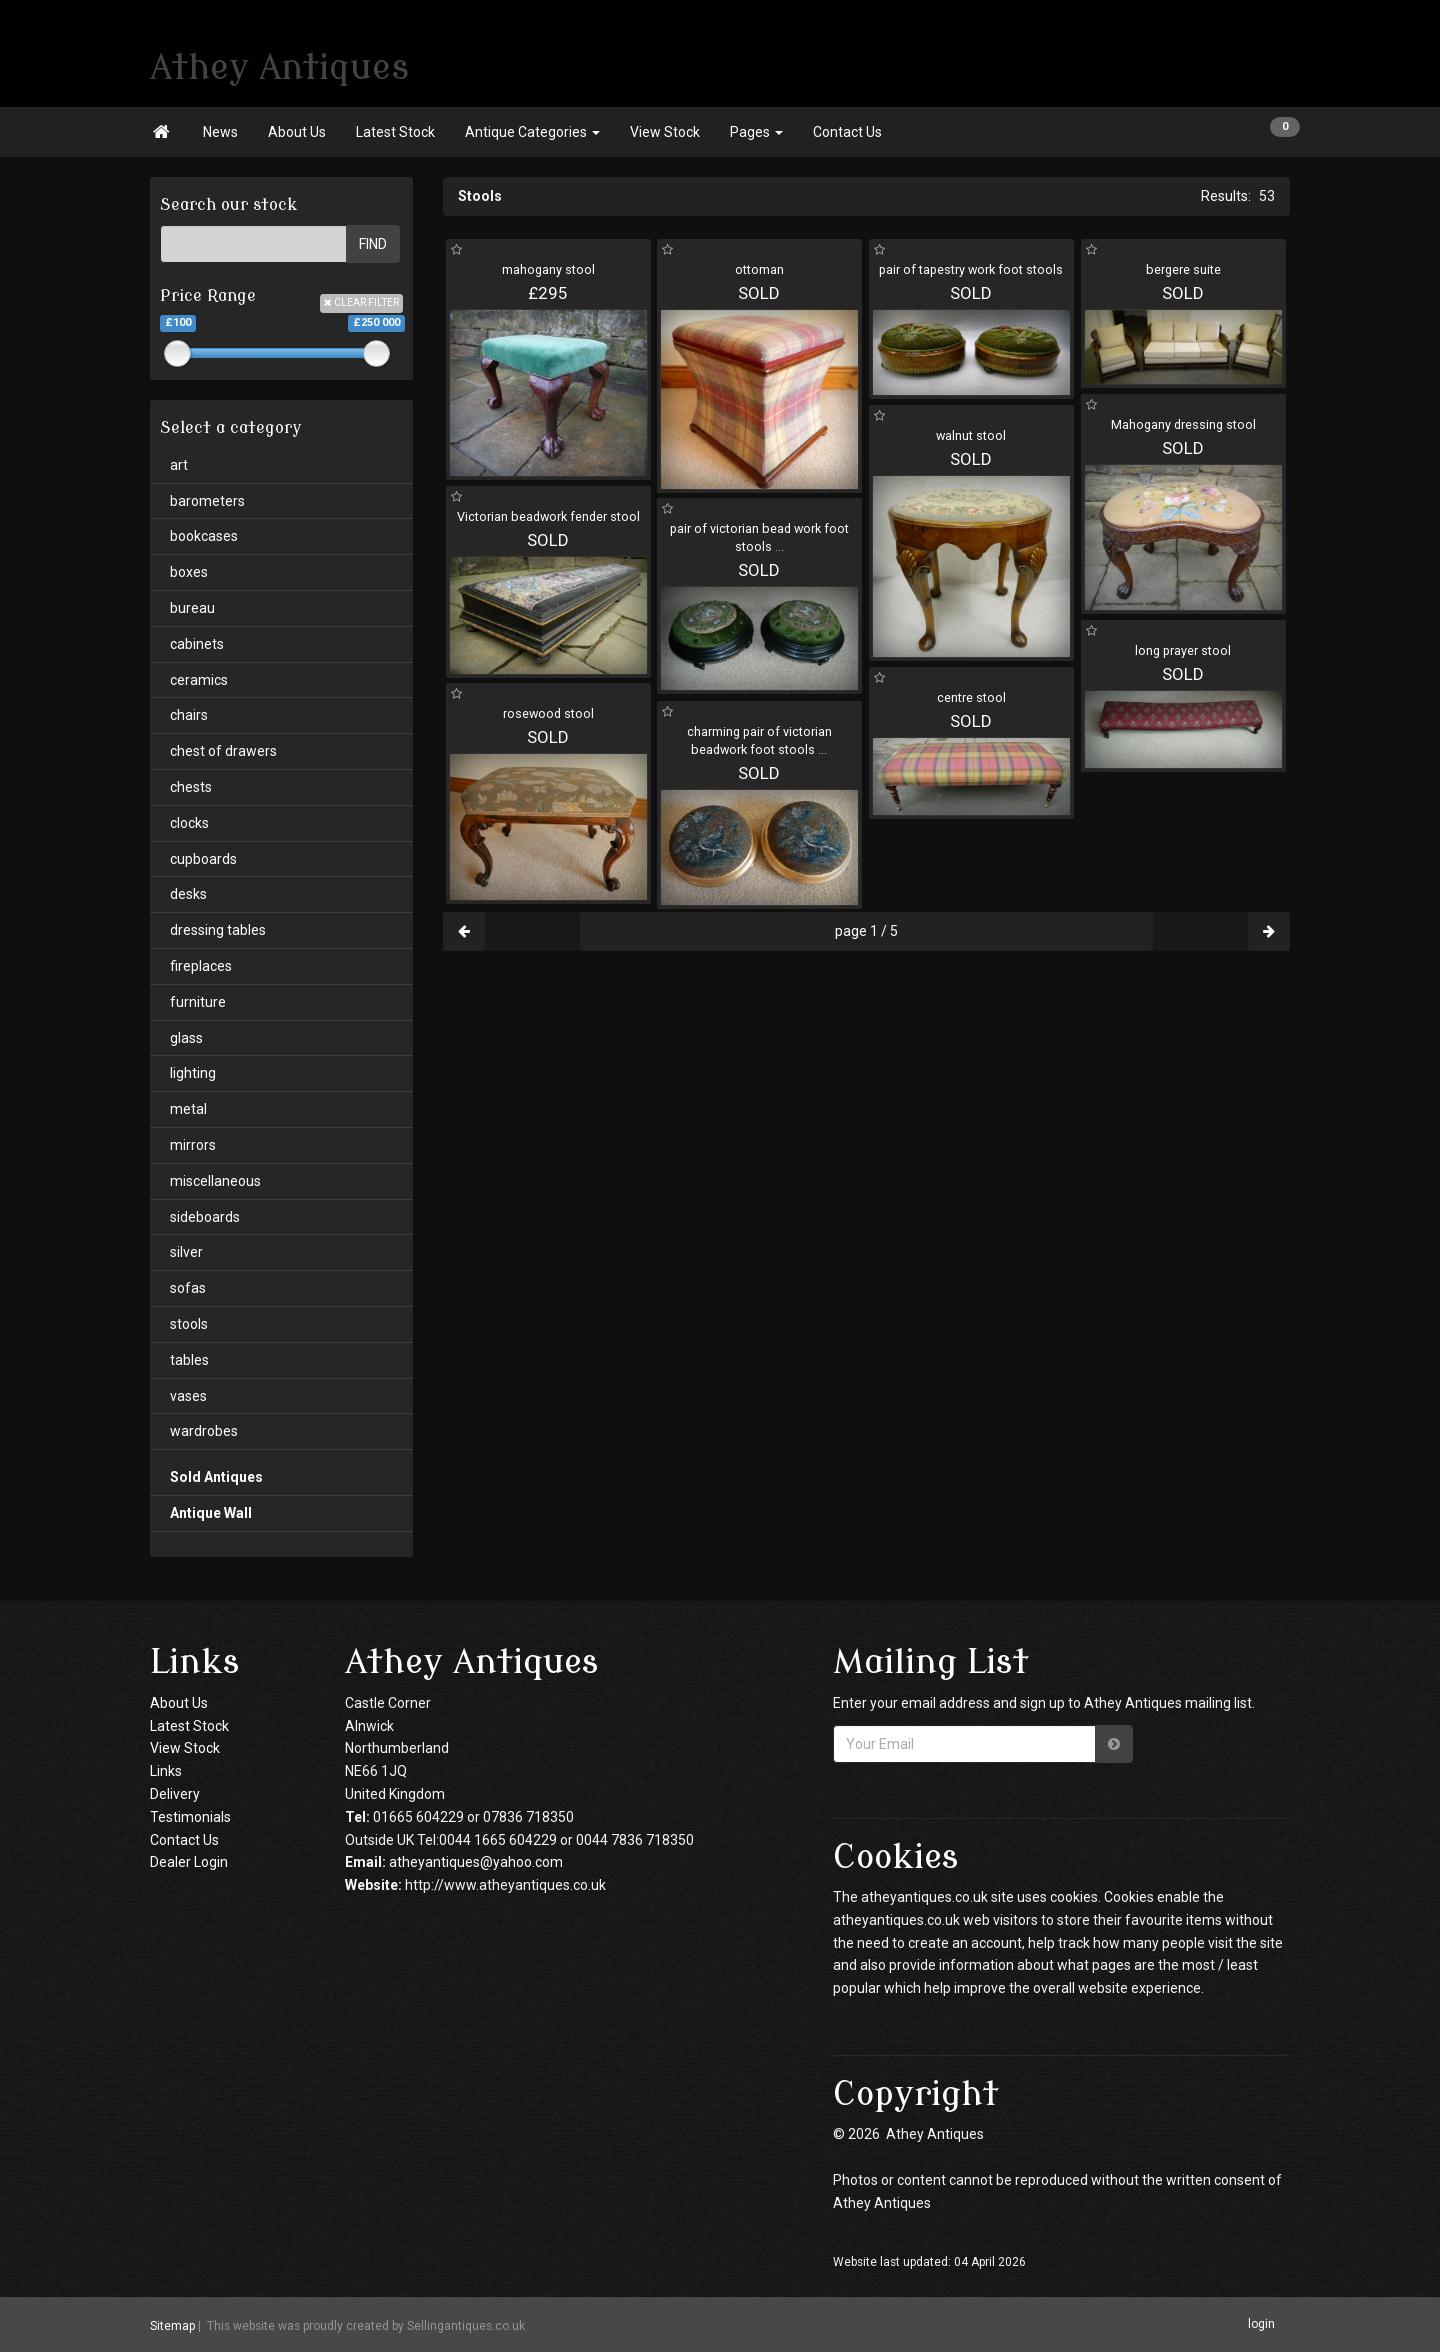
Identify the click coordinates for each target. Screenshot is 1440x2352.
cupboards (203, 859)
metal (188, 1109)
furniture (198, 1002)
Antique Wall (211, 1513)
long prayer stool (1183, 650)
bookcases (204, 536)
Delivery (175, 1794)
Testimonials (190, 1817)
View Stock (665, 132)
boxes (189, 572)
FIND (373, 244)
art (179, 465)
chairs (189, 715)
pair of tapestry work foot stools (971, 269)
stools (189, 1324)
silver (186, 1252)
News (220, 132)
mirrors (193, 1145)
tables (189, 1360)
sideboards (205, 1217)
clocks (189, 823)
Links (166, 1771)
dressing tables (218, 930)
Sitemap (172, 2326)
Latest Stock (395, 132)
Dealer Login (189, 1862)
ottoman (759, 269)
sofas (188, 1288)
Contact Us (847, 132)
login (1261, 2324)
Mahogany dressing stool (1183, 424)
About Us (297, 132)
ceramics (199, 680)
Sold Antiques (216, 1477)
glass (186, 1038)
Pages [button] (756, 132)
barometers (207, 501)
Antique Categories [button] (532, 132)
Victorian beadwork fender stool (548, 516)
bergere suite (1183, 269)
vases (188, 1396)
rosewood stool (548, 713)
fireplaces (201, 966)
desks (188, 894)
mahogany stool (548, 269)
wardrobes (204, 1431)
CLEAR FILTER (361, 302)
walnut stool (971, 435)
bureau (192, 608)
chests (191, 787)
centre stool (971, 697)
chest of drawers (223, 751)
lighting (193, 1073)
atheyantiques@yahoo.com (476, 1862)
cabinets (197, 644)
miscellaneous (215, 1181)
